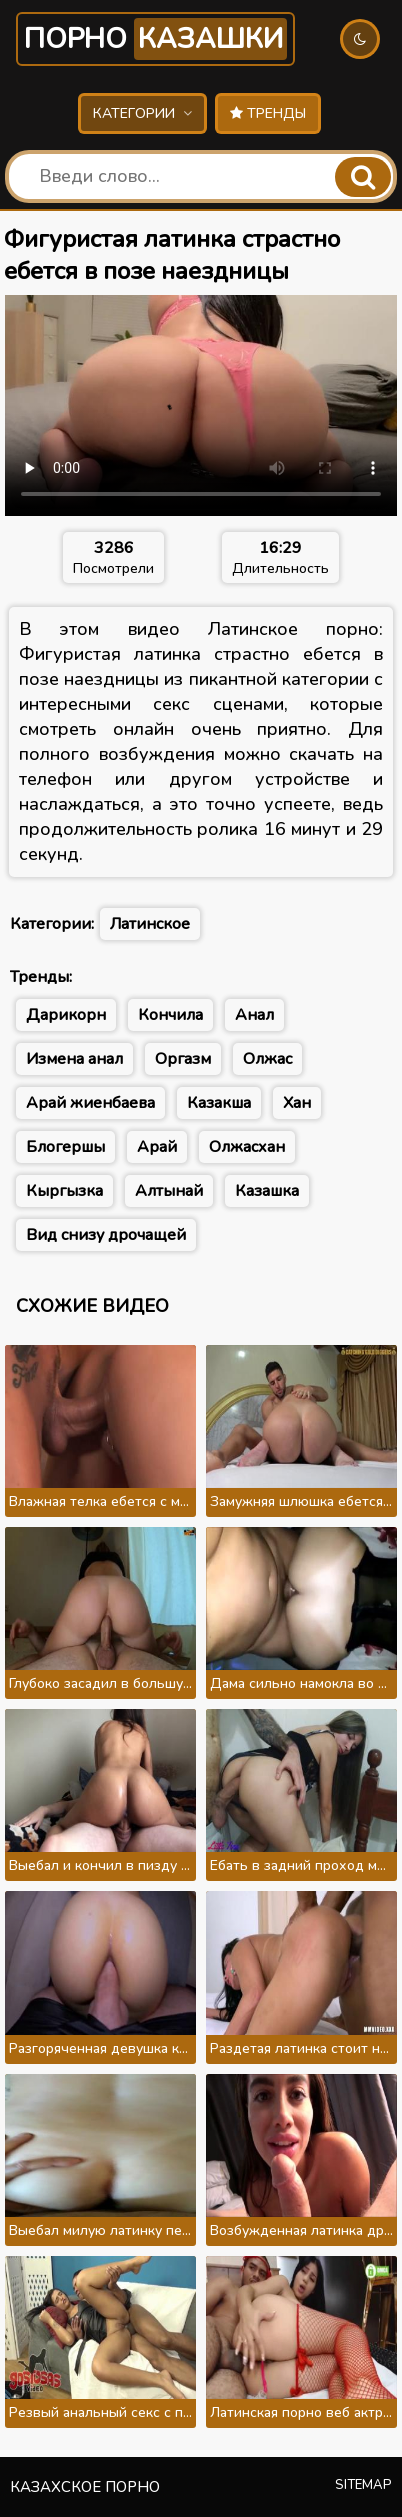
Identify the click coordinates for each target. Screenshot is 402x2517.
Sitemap (363, 2485)
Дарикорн (66, 1015)
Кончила (170, 1015)
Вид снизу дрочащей (106, 1235)
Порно (155, 39)
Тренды (268, 113)
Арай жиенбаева (90, 1103)
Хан (297, 1103)
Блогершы (65, 1147)
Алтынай (169, 1191)
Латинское (150, 924)
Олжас (267, 1059)
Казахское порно (85, 2487)
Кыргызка (64, 1191)
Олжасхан (247, 1147)
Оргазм (183, 1059)
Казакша (219, 1103)
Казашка (267, 1191)
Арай (157, 1147)
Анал (254, 1015)
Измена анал (74, 1059)
